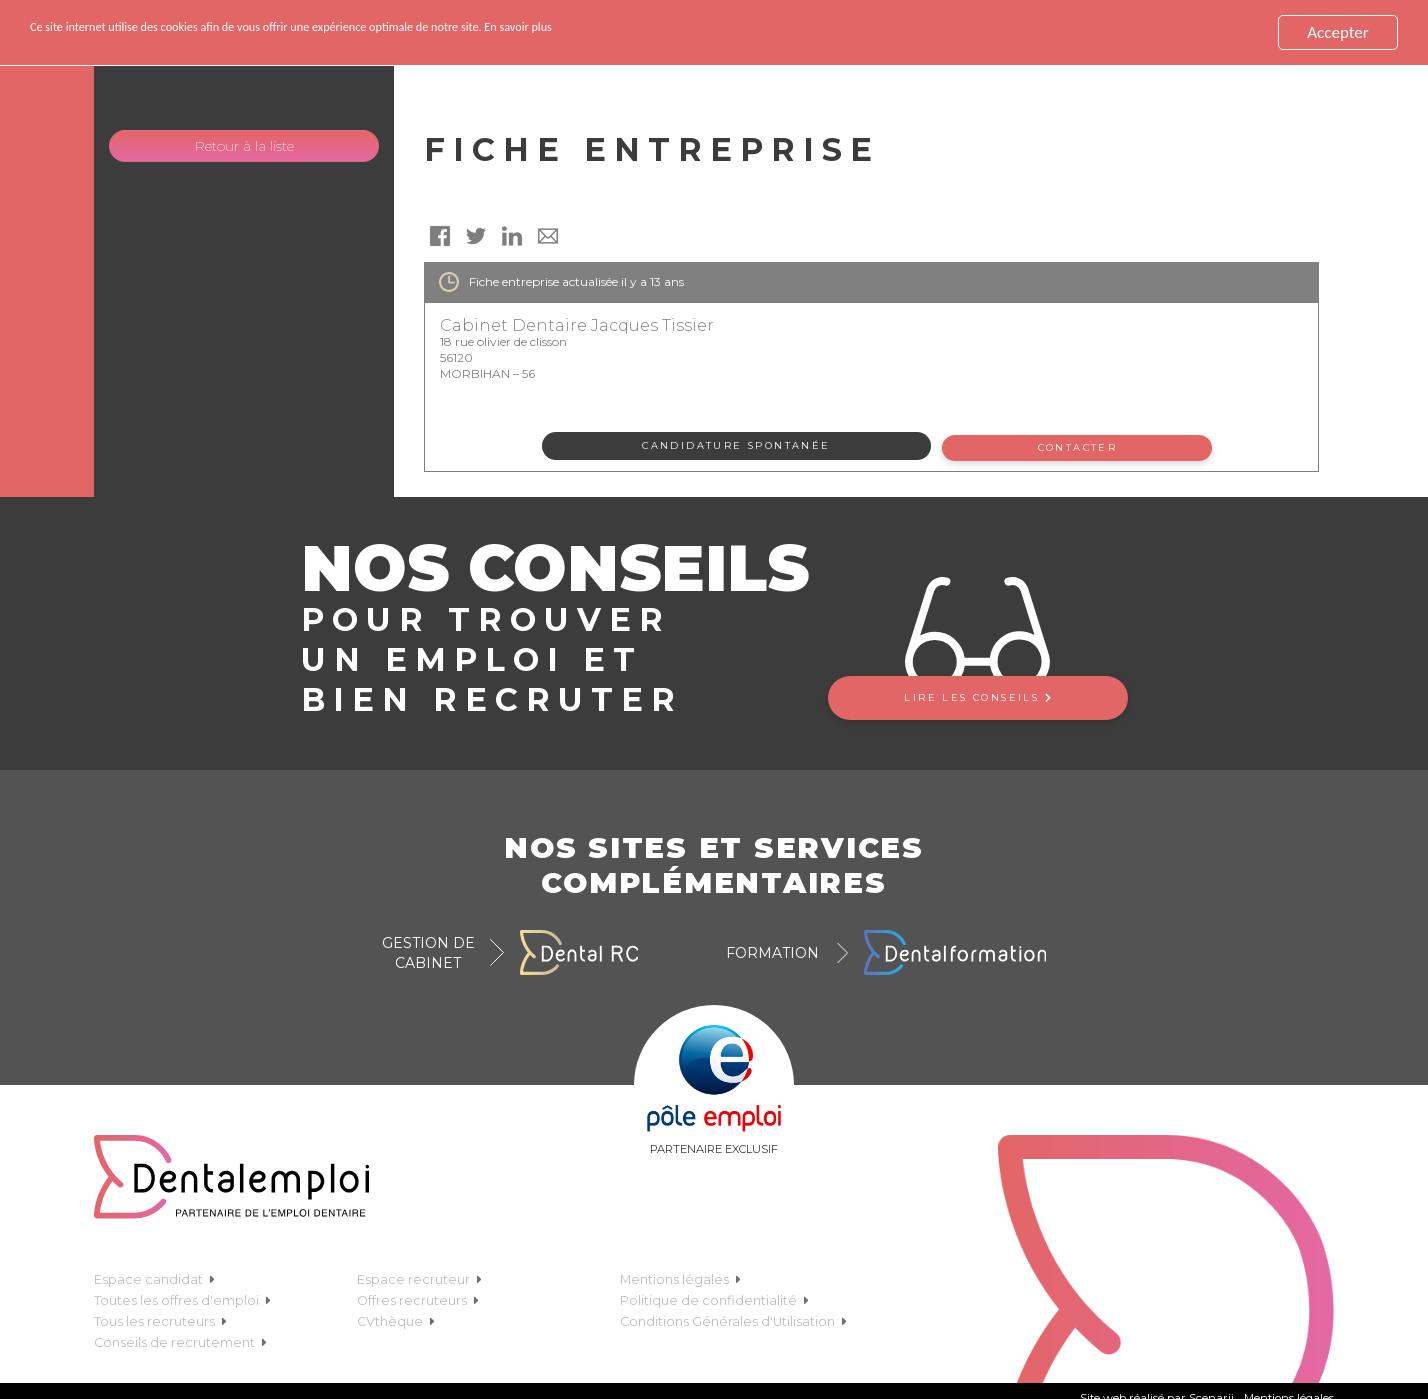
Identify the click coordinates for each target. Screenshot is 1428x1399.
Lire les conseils (977, 693)
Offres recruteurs (418, 1297)
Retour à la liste (244, 146)
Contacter (1081, 445)
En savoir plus (711, 32)
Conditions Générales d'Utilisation (733, 1318)
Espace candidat (154, 1276)
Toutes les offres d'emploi (182, 1297)
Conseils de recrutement (180, 1339)
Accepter (1337, 32)
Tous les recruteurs (160, 1318)
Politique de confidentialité (714, 1297)
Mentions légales (680, 1276)
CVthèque (396, 1318)
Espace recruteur (419, 1276)
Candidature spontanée (736, 445)
